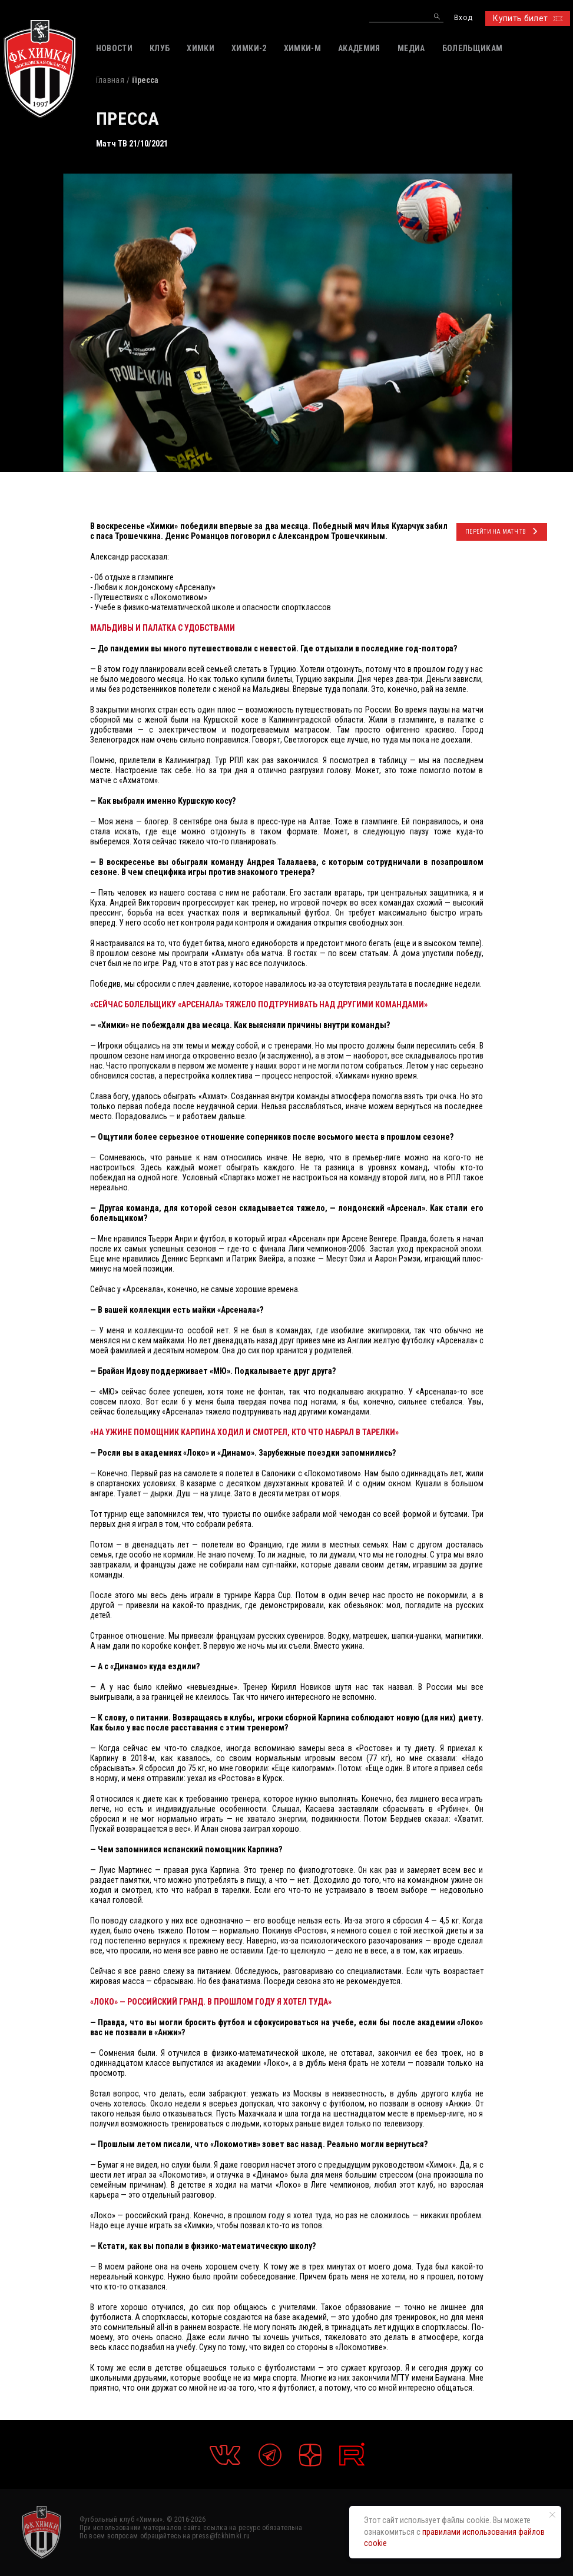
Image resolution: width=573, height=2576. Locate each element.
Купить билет (527, 18)
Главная (110, 80)
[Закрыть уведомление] (552, 2515)
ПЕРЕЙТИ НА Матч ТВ (501, 531)
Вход (463, 18)
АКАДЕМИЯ (359, 48)
